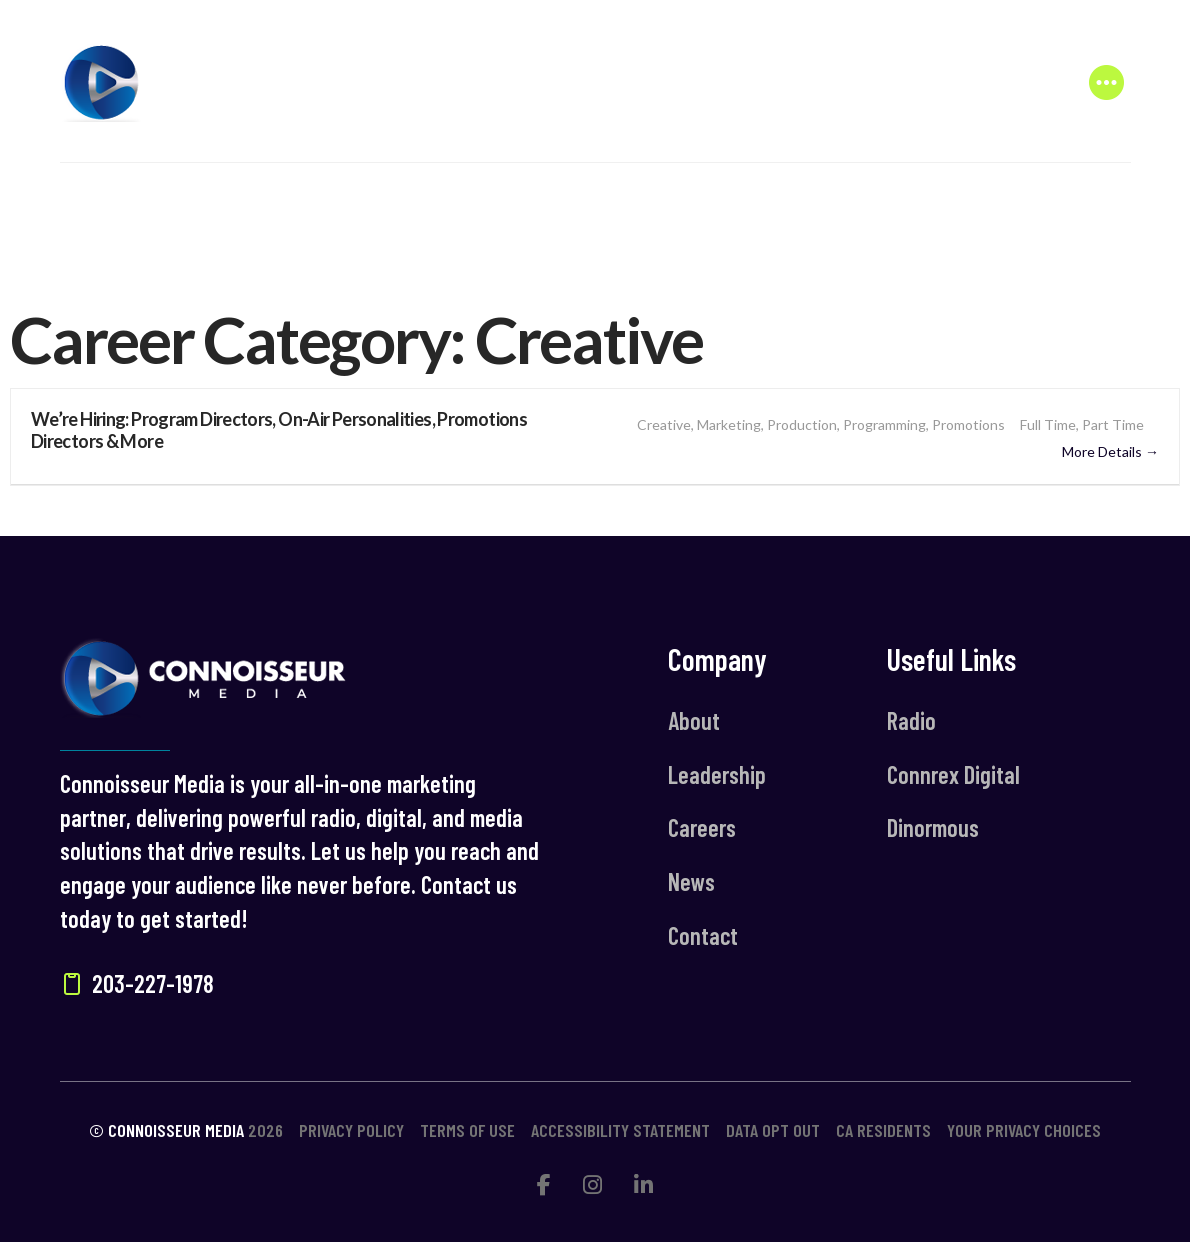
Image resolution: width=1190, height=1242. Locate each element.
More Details (1110, 451)
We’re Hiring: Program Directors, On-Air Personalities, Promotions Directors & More (279, 430)
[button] (1107, 82)
